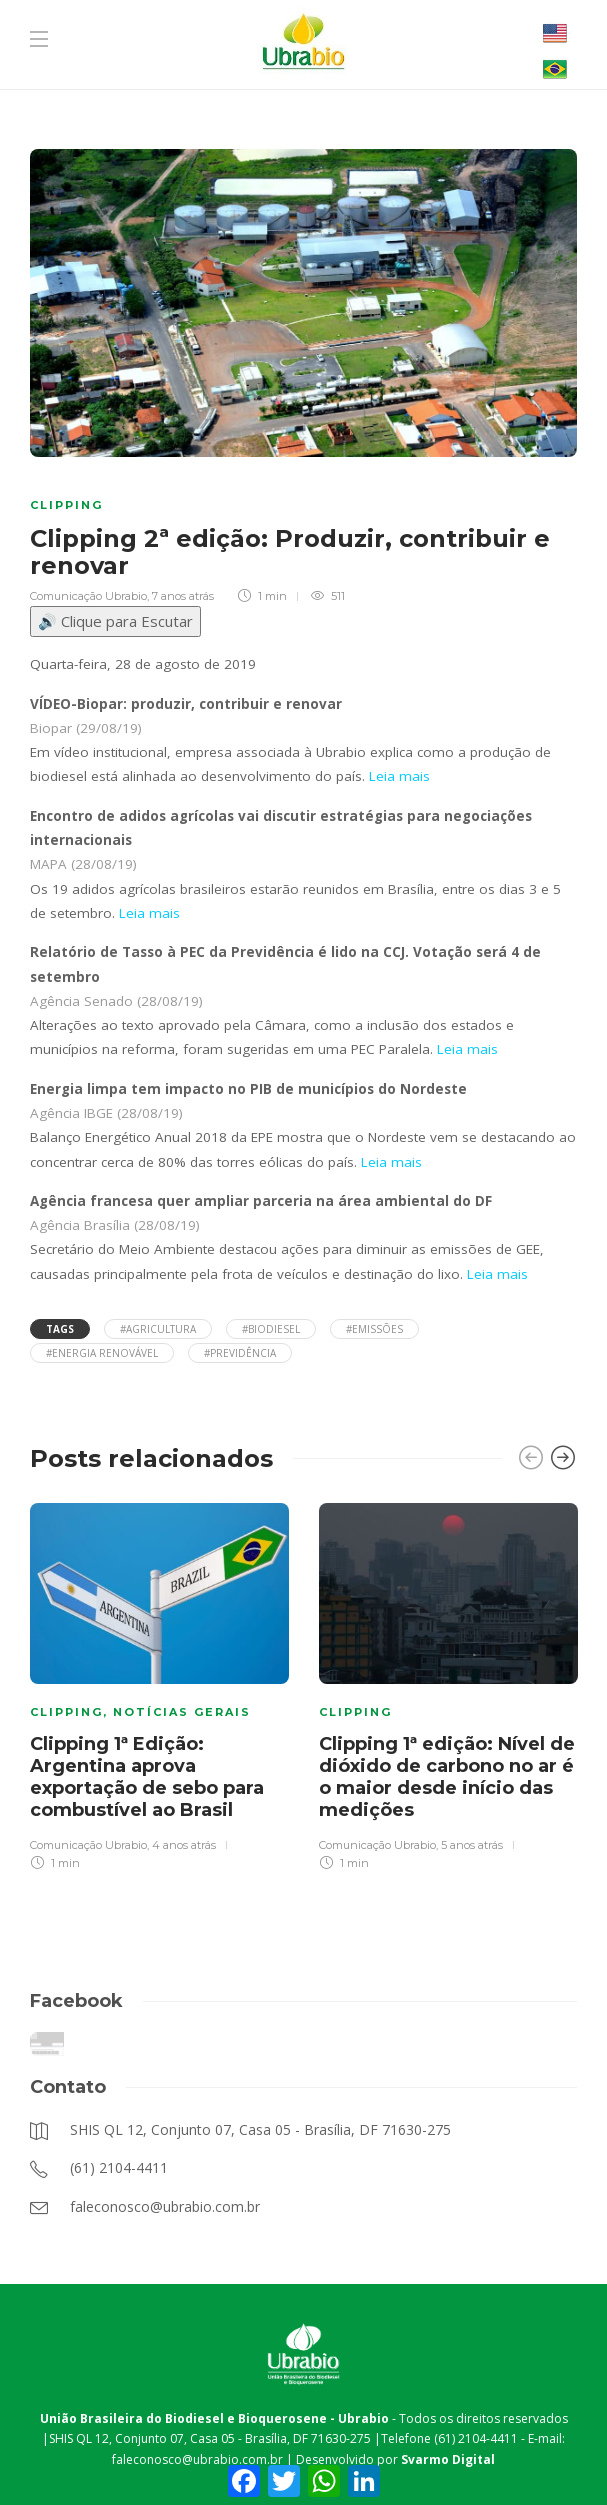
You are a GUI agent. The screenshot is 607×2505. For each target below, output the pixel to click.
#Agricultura (158, 1329)
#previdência (240, 1353)
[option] (159, 1684)
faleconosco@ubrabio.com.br (197, 2459)
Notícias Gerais (182, 1712)
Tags (60, 1329)
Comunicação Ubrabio (88, 596)
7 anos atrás (183, 596)
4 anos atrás (184, 1845)
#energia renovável (102, 1353)
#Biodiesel (271, 1329)
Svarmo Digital (448, 2459)
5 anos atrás (472, 1845)
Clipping (66, 505)
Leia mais (399, 776)
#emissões (374, 1329)
